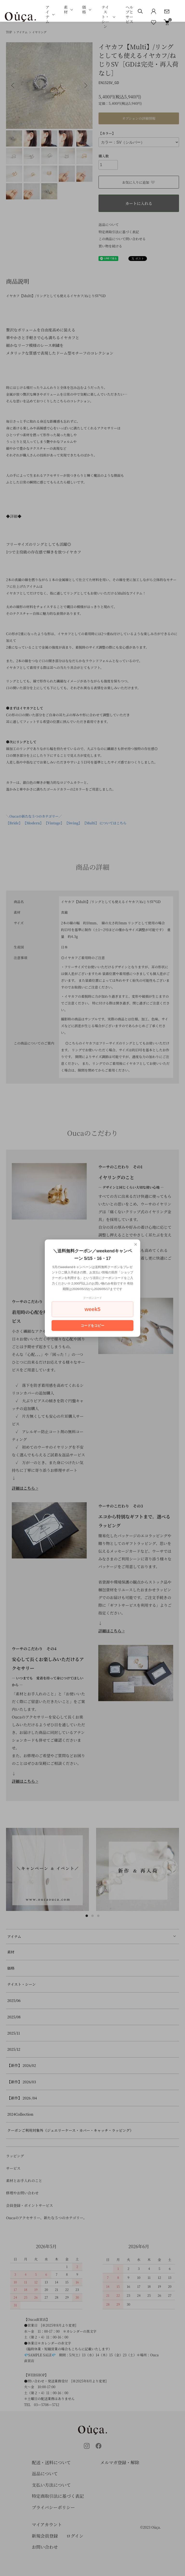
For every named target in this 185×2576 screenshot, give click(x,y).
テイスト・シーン (105, 16)
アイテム (47, 14)
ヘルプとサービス (129, 14)
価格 (84, 9)
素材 (66, 9)
